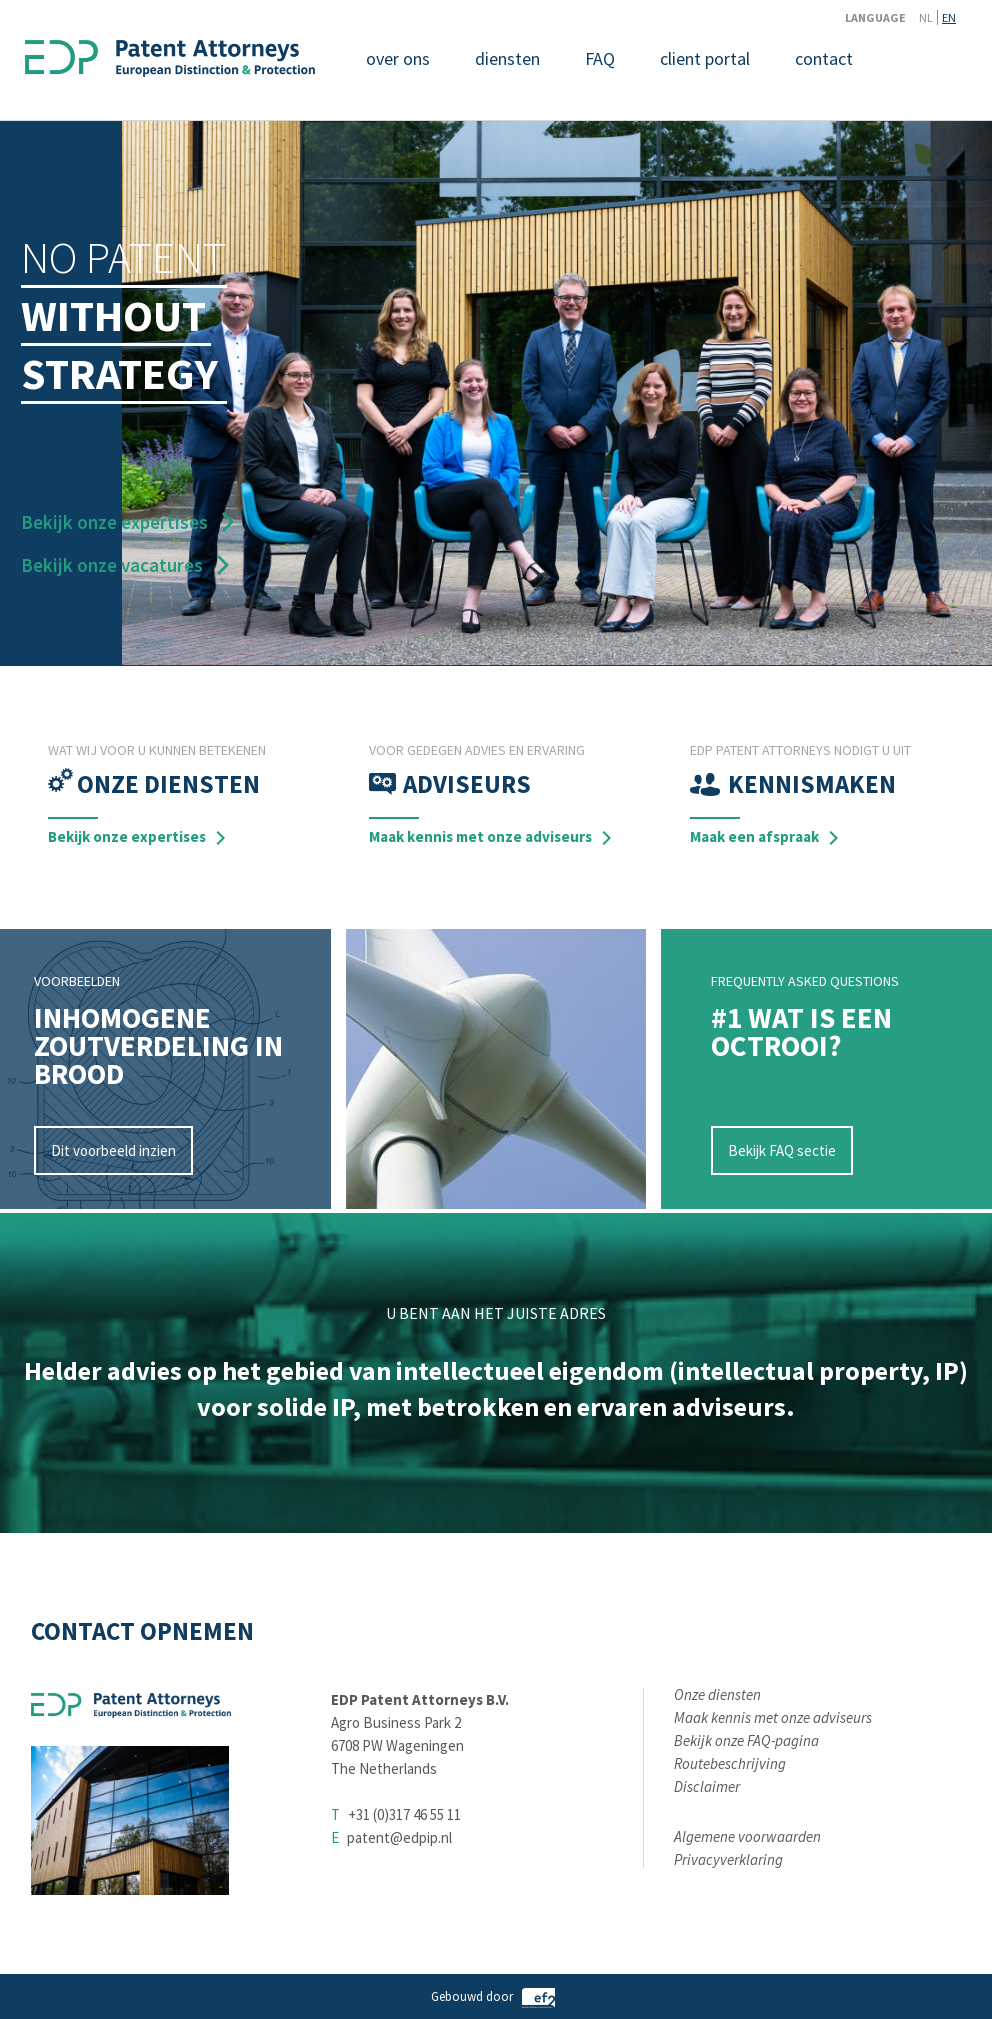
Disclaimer (707, 1786)
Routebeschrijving (730, 1763)
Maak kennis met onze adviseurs (480, 836)
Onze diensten (717, 1694)
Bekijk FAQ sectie (782, 1150)
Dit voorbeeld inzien (113, 1150)
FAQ (600, 58)
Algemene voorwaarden (747, 1836)
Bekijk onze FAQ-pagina (746, 1740)
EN (949, 17)
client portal (705, 58)
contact (824, 58)
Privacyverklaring (728, 1859)
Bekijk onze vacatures (112, 565)
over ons (398, 58)
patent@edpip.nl (399, 1837)
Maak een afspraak (754, 836)
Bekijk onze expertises (114, 522)
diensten (507, 58)
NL (926, 17)
